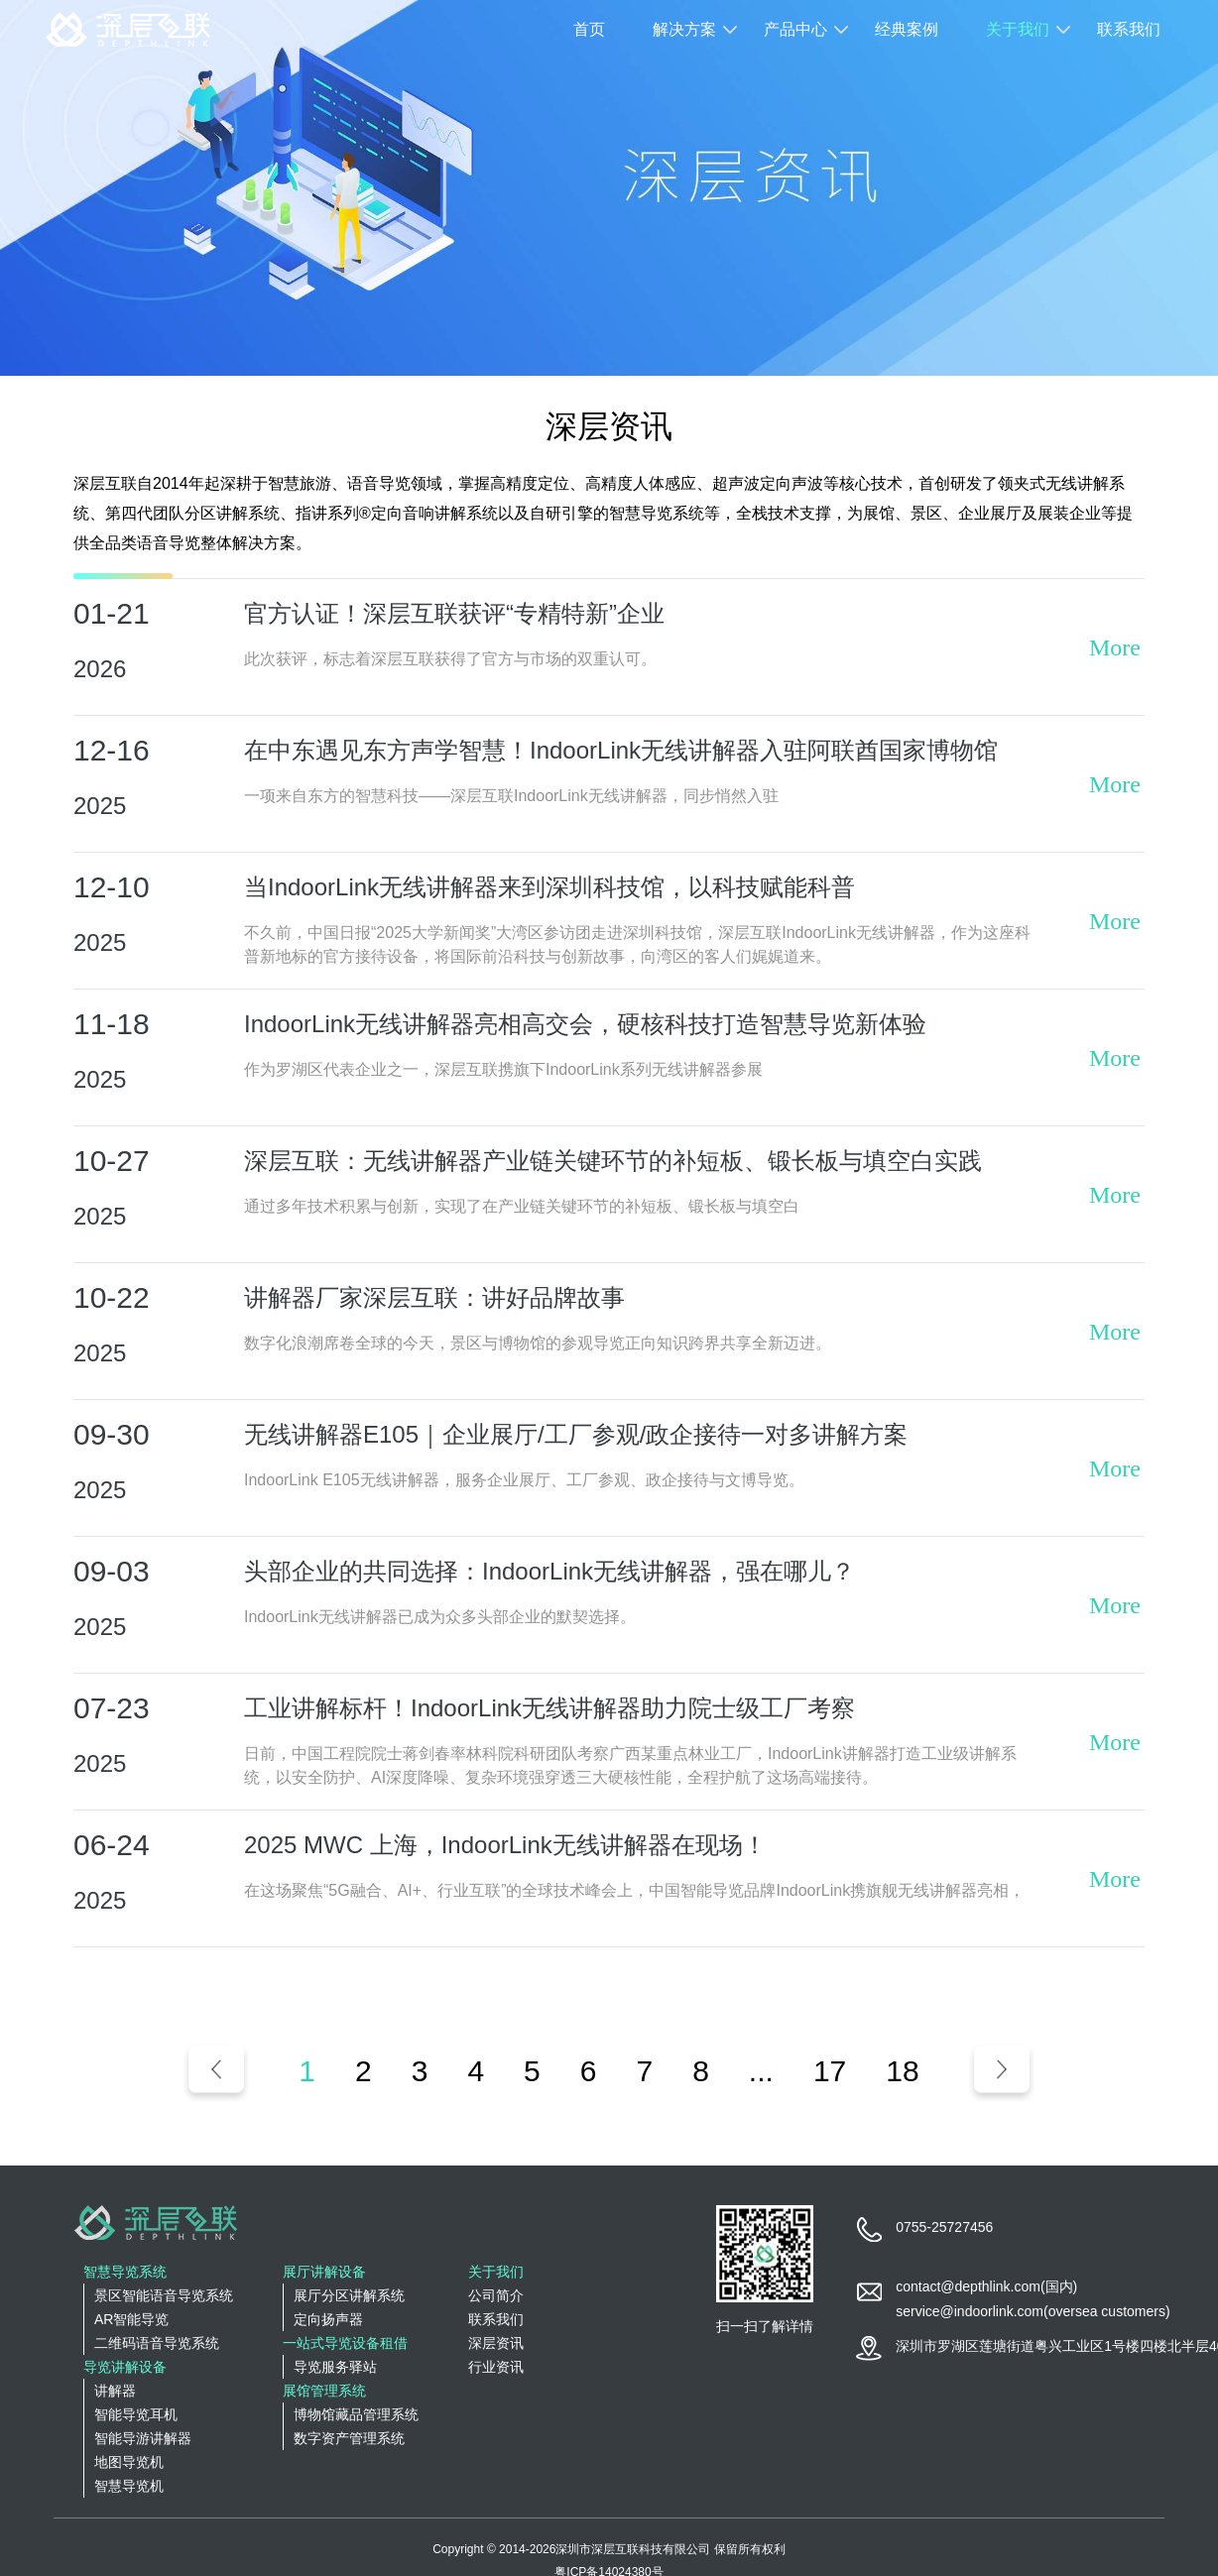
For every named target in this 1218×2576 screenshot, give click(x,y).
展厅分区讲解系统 (349, 2295)
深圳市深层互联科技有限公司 (632, 2549)
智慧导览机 (129, 2486)
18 (902, 2070)
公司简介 (496, 2295)
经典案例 (906, 29)
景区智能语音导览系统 (163, 2295)
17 (829, 2070)
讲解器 (115, 2391)
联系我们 (1128, 29)
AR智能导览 (131, 2319)
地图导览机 (129, 2462)
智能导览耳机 (136, 2414)
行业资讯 (496, 2367)
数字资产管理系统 (349, 2438)
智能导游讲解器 (142, 2438)
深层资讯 (496, 2343)
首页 (589, 29)
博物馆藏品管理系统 (356, 2414)
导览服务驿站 (335, 2367)
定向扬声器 (328, 2319)
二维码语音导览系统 (156, 2343)
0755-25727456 (944, 2227)
